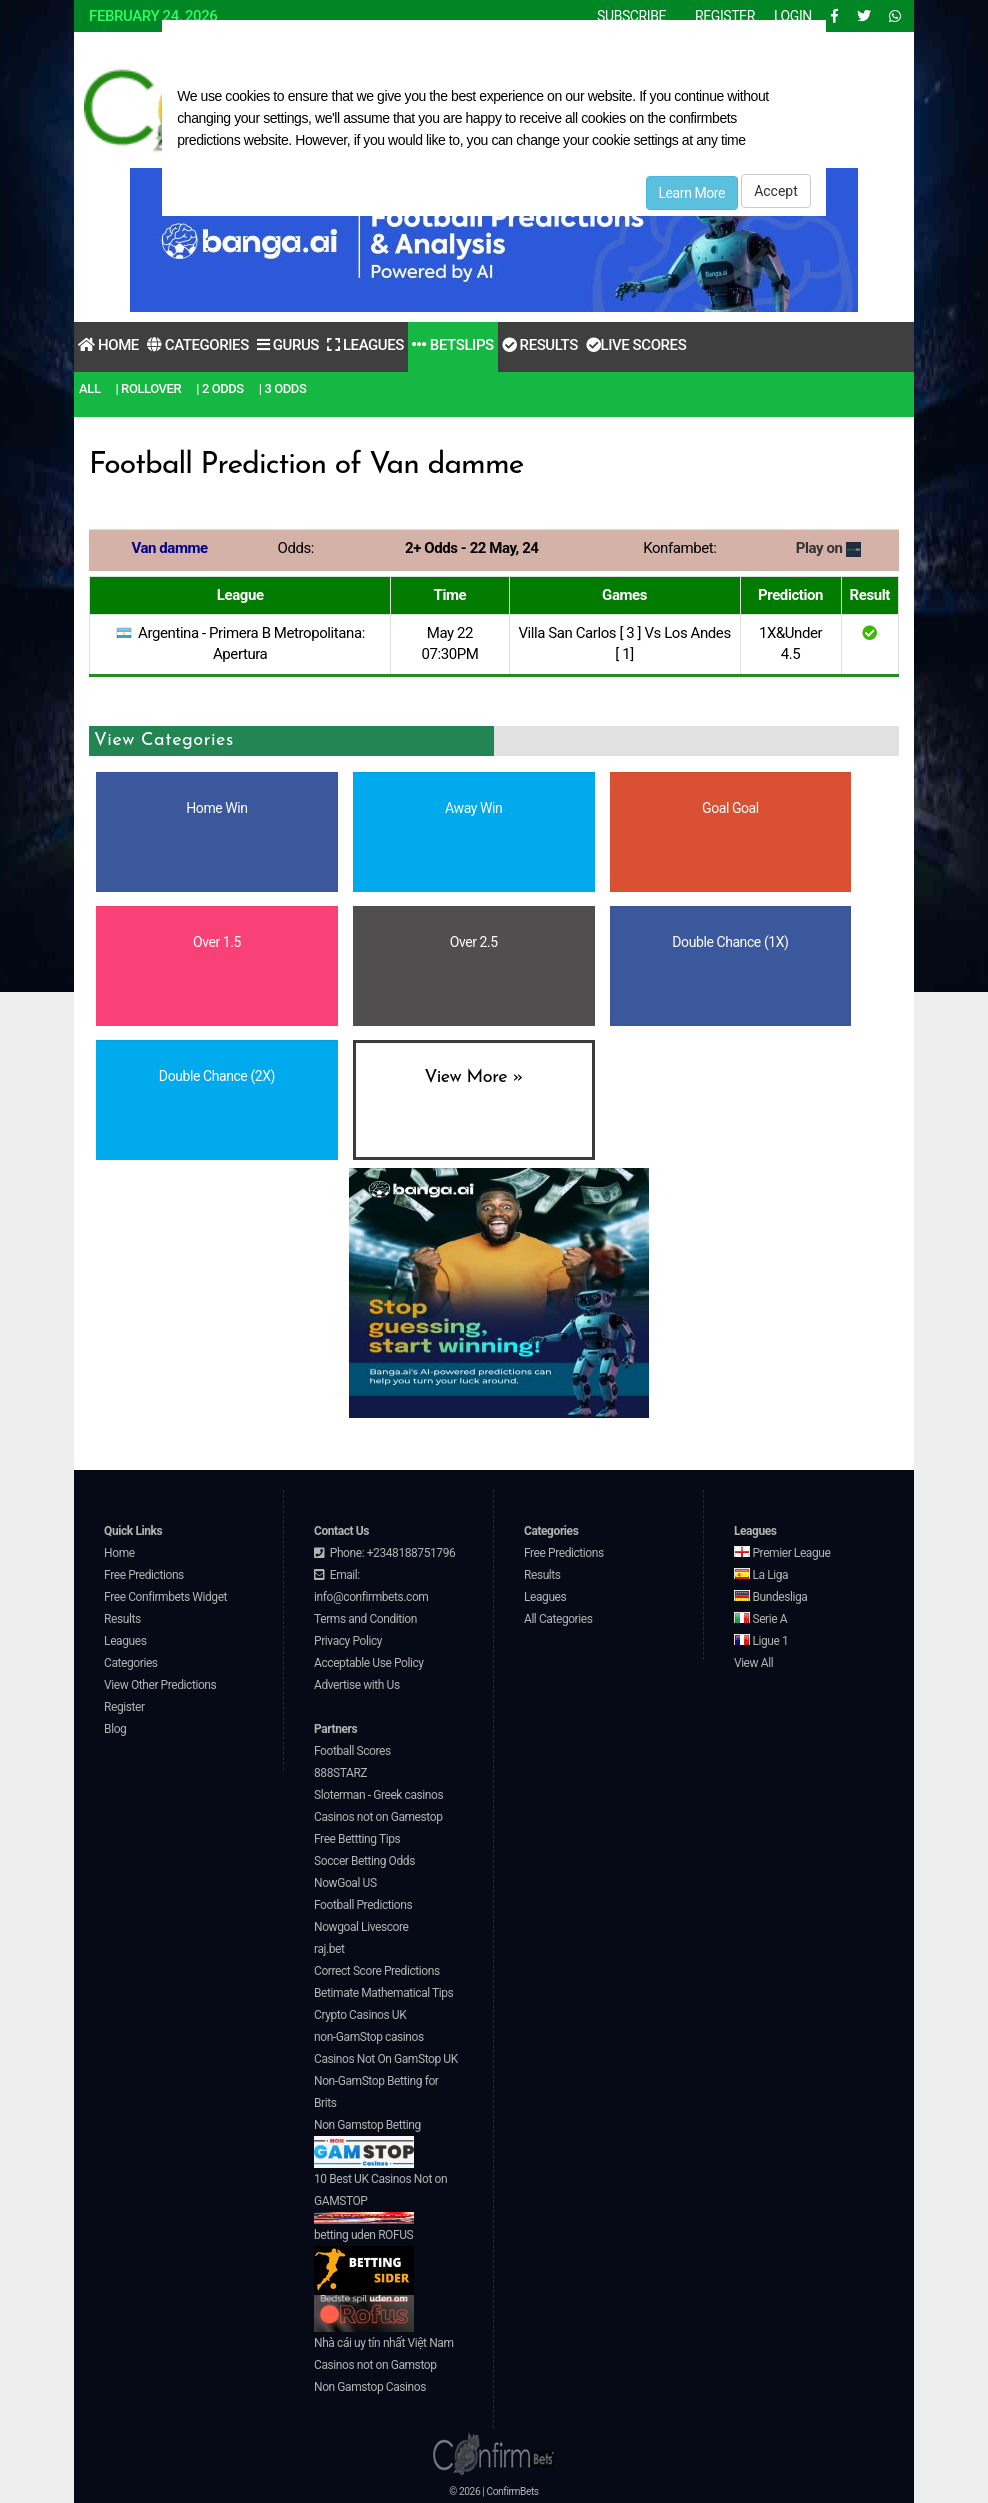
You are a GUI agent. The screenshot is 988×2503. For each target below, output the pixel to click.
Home (108, 345)
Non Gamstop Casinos (370, 2387)
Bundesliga (771, 1597)
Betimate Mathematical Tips (383, 1993)
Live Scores (636, 345)
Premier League (782, 1553)
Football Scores (352, 1751)
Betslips (453, 345)
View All (753, 1663)
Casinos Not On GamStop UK (386, 2059)
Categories (198, 345)
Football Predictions (363, 1905)
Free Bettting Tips (357, 1839)
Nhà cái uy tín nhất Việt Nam (384, 2343)
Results (540, 345)
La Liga (761, 1575)
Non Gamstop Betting (367, 2143)
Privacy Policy (348, 1641)
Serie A (760, 1619)
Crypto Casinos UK (360, 2015)
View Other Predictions (160, 1685)
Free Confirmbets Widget (165, 1597)
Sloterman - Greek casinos (378, 1795)
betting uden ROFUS (364, 2261)
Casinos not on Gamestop (378, 1817)
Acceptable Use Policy (369, 1663)
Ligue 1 (761, 1641)
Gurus (288, 345)
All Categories (558, 1619)
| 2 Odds (220, 388)
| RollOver (149, 388)
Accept (776, 191)
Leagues (365, 345)
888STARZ (340, 1773)
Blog (115, 1729)
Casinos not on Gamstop (375, 2365)
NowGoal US (345, 1883)
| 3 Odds (283, 388)
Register (124, 1707)
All (89, 388)
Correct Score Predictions (377, 1971)
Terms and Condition (365, 1619)
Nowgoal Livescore (361, 1927)
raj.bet (329, 1949)
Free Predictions (144, 1575)
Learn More (692, 193)
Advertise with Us (357, 1685)
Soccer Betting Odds (364, 1861)
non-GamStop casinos (369, 2037)
